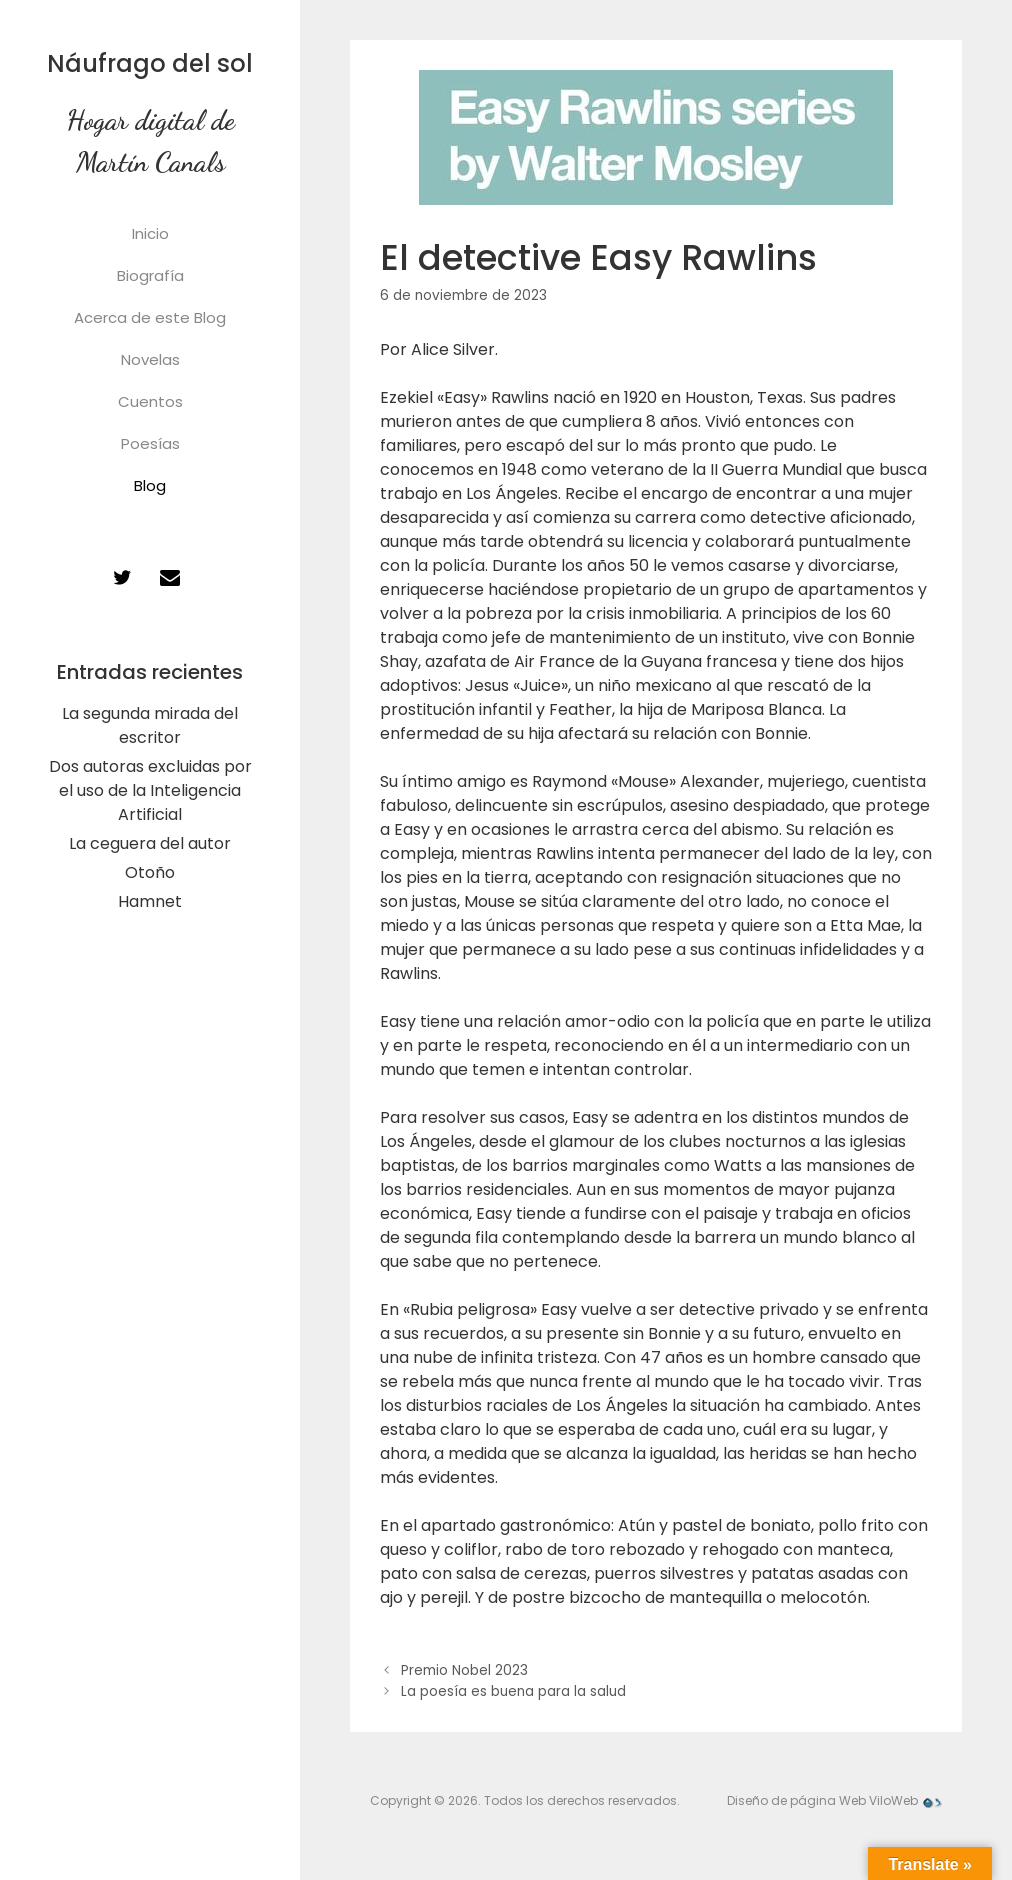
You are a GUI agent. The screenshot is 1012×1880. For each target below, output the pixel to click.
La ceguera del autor (150, 843)
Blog (150, 485)
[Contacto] (170, 578)
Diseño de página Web (796, 1800)
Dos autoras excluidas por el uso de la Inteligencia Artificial (150, 790)
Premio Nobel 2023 (464, 1670)
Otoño (150, 872)
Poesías (150, 443)
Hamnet (150, 901)
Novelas (150, 359)
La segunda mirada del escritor (150, 725)
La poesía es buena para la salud (513, 1691)
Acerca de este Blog (150, 317)
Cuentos (150, 401)
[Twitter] (122, 578)
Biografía (150, 275)
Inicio (150, 233)
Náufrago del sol (150, 63)
